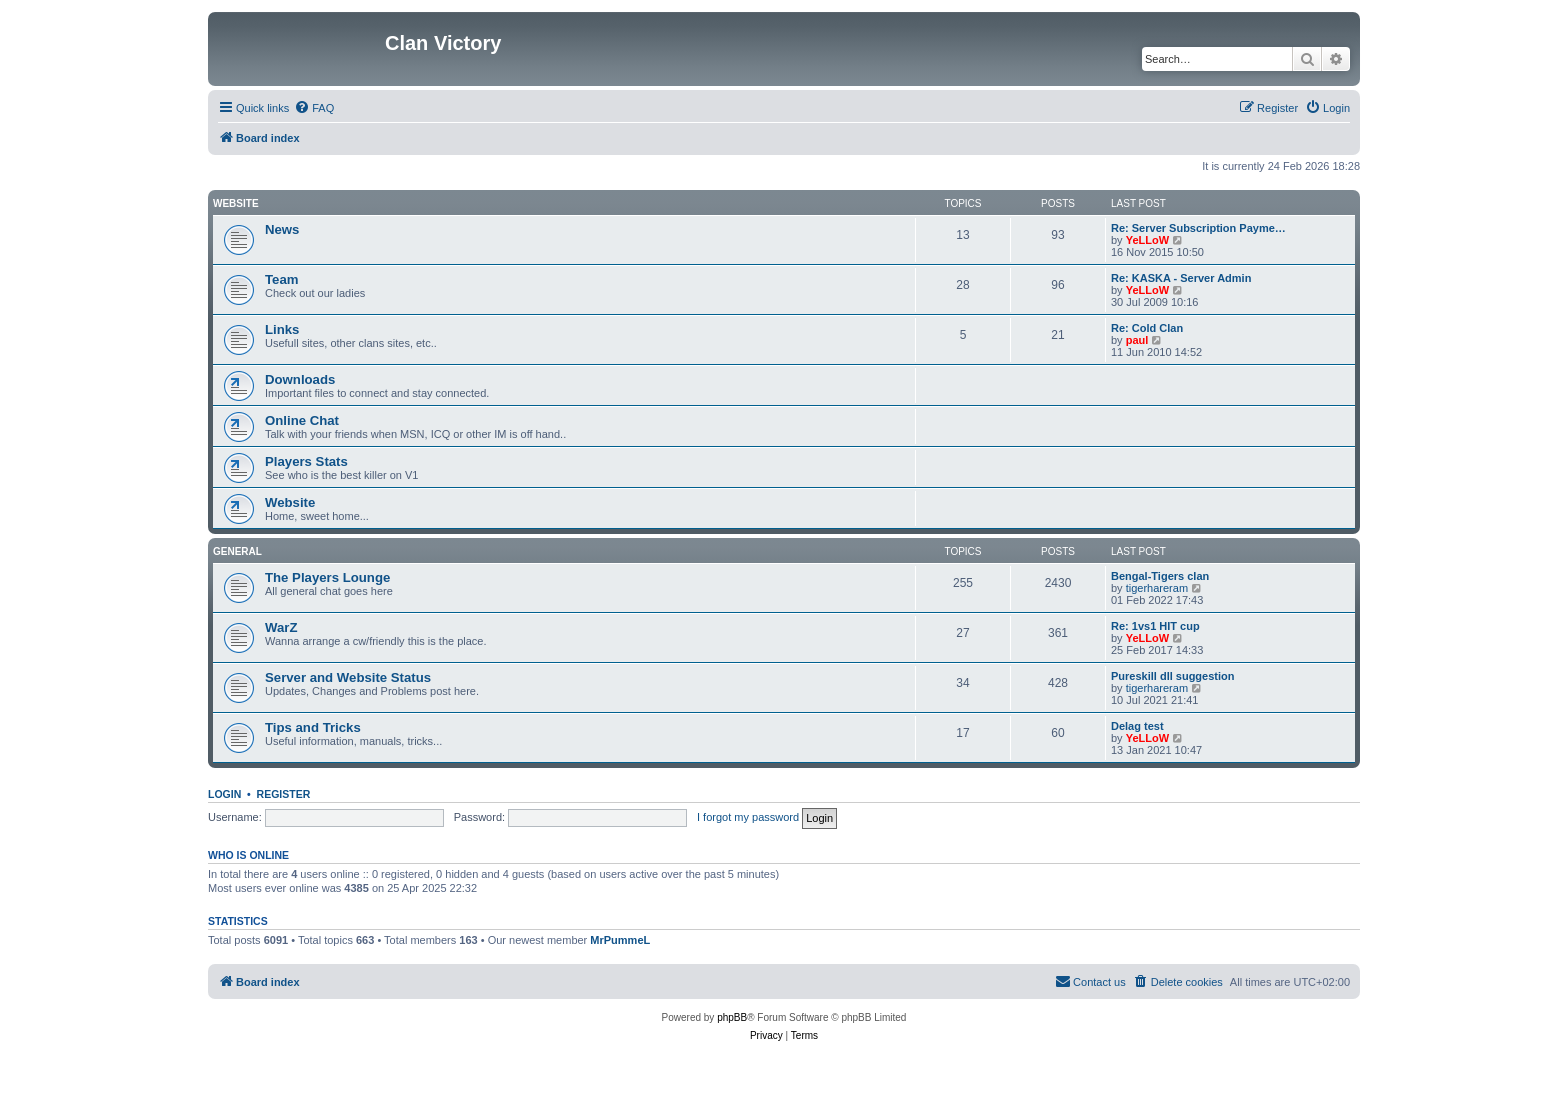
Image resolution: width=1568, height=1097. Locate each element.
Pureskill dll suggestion (1172, 676)
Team (281, 279)
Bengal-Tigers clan (1160, 576)
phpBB (732, 1017)
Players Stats (306, 461)
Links (282, 329)
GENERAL (237, 551)
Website (236, 203)
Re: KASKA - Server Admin (1181, 278)
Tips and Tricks (313, 727)
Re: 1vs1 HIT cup (1155, 626)
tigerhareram (1157, 588)
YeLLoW (1147, 240)
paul (1137, 340)
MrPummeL (620, 940)
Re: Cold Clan (1147, 328)
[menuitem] (314, 108)
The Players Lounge (327, 577)
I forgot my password (748, 817)
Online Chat (302, 420)
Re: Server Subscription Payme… (1198, 228)
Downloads (300, 379)
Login (224, 794)
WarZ (281, 627)
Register (284, 794)
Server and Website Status (348, 677)
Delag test (1137, 726)
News (282, 229)
